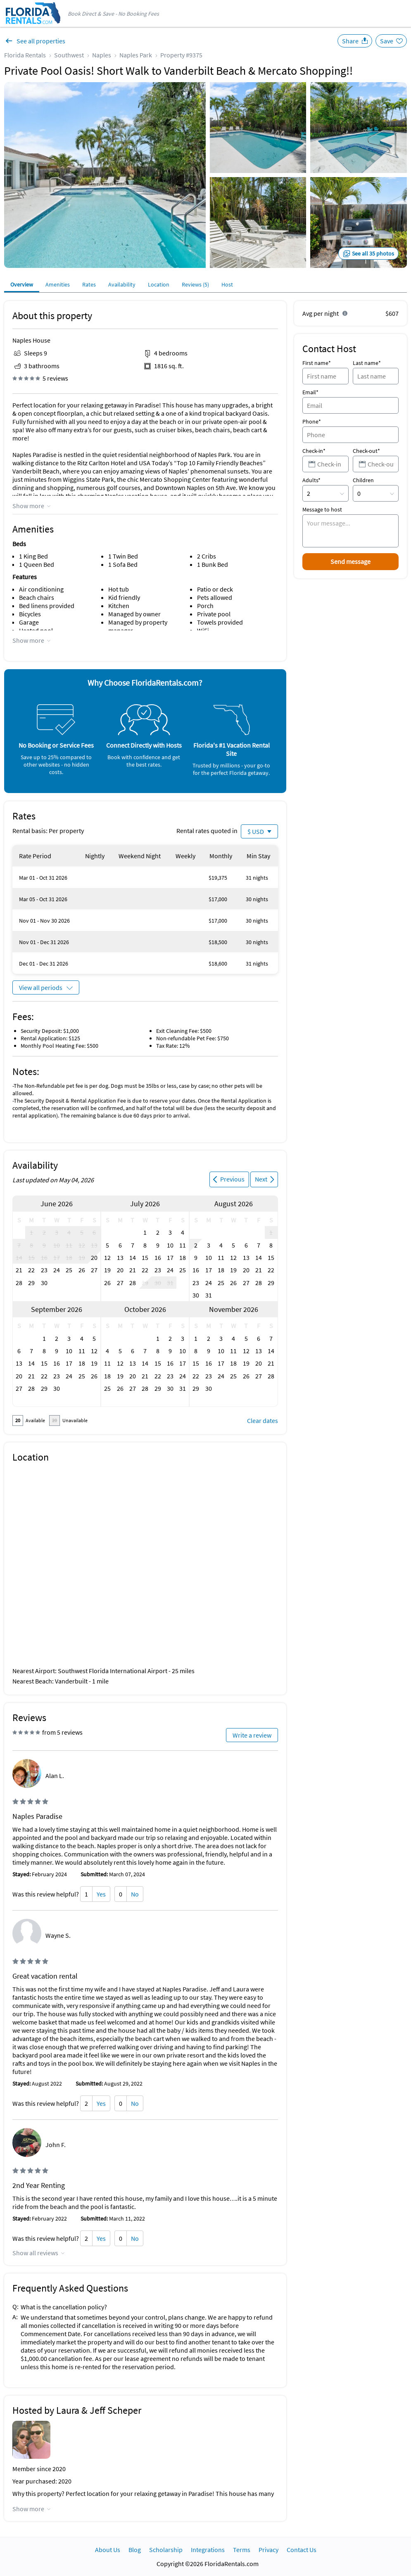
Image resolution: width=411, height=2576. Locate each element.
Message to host (322, 509)
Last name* (367, 363)
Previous (232, 1179)
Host (227, 284)
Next (261, 1179)
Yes (101, 1894)
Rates (89, 284)
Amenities (57, 284)
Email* (310, 392)
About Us (107, 2549)
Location (158, 284)
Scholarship (166, 2549)
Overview (21, 284)
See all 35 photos (373, 253)
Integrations (208, 2549)
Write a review (252, 1735)
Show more (28, 506)
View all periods (40, 987)
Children (363, 480)
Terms (241, 2549)
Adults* (311, 480)
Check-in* (313, 451)
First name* (316, 363)
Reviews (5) (195, 284)
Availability (121, 284)
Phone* (311, 421)
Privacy (268, 2549)
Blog (134, 2549)
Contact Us (301, 2549)
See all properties (41, 41)
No (135, 1894)
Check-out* (366, 451)
